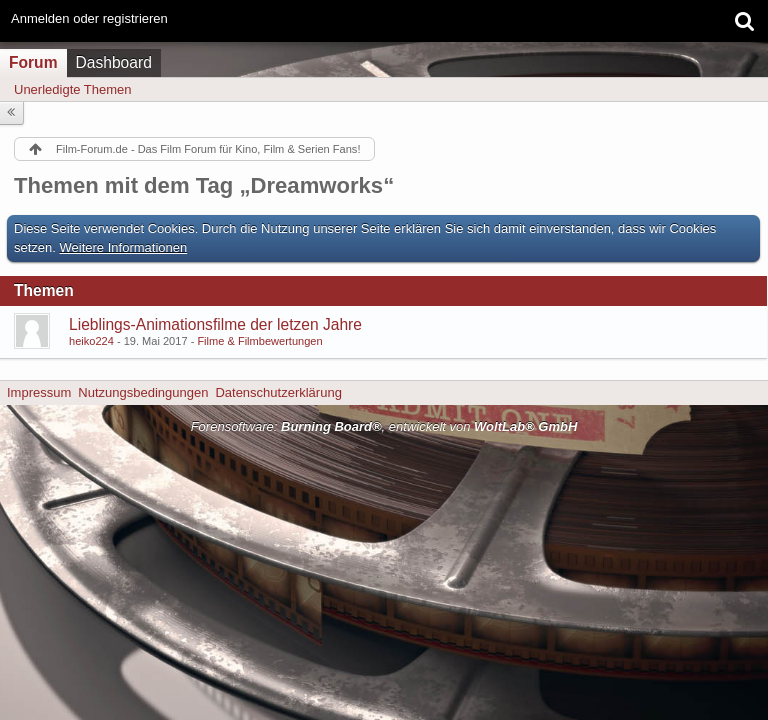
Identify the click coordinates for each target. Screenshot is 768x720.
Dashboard (114, 62)
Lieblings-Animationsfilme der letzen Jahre (215, 324)
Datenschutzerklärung (278, 392)
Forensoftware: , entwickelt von (384, 426)
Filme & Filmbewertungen (259, 341)
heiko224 (91, 341)
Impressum (39, 392)
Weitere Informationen (124, 247)
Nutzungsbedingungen (143, 392)
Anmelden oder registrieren (89, 18)
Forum (33, 62)
